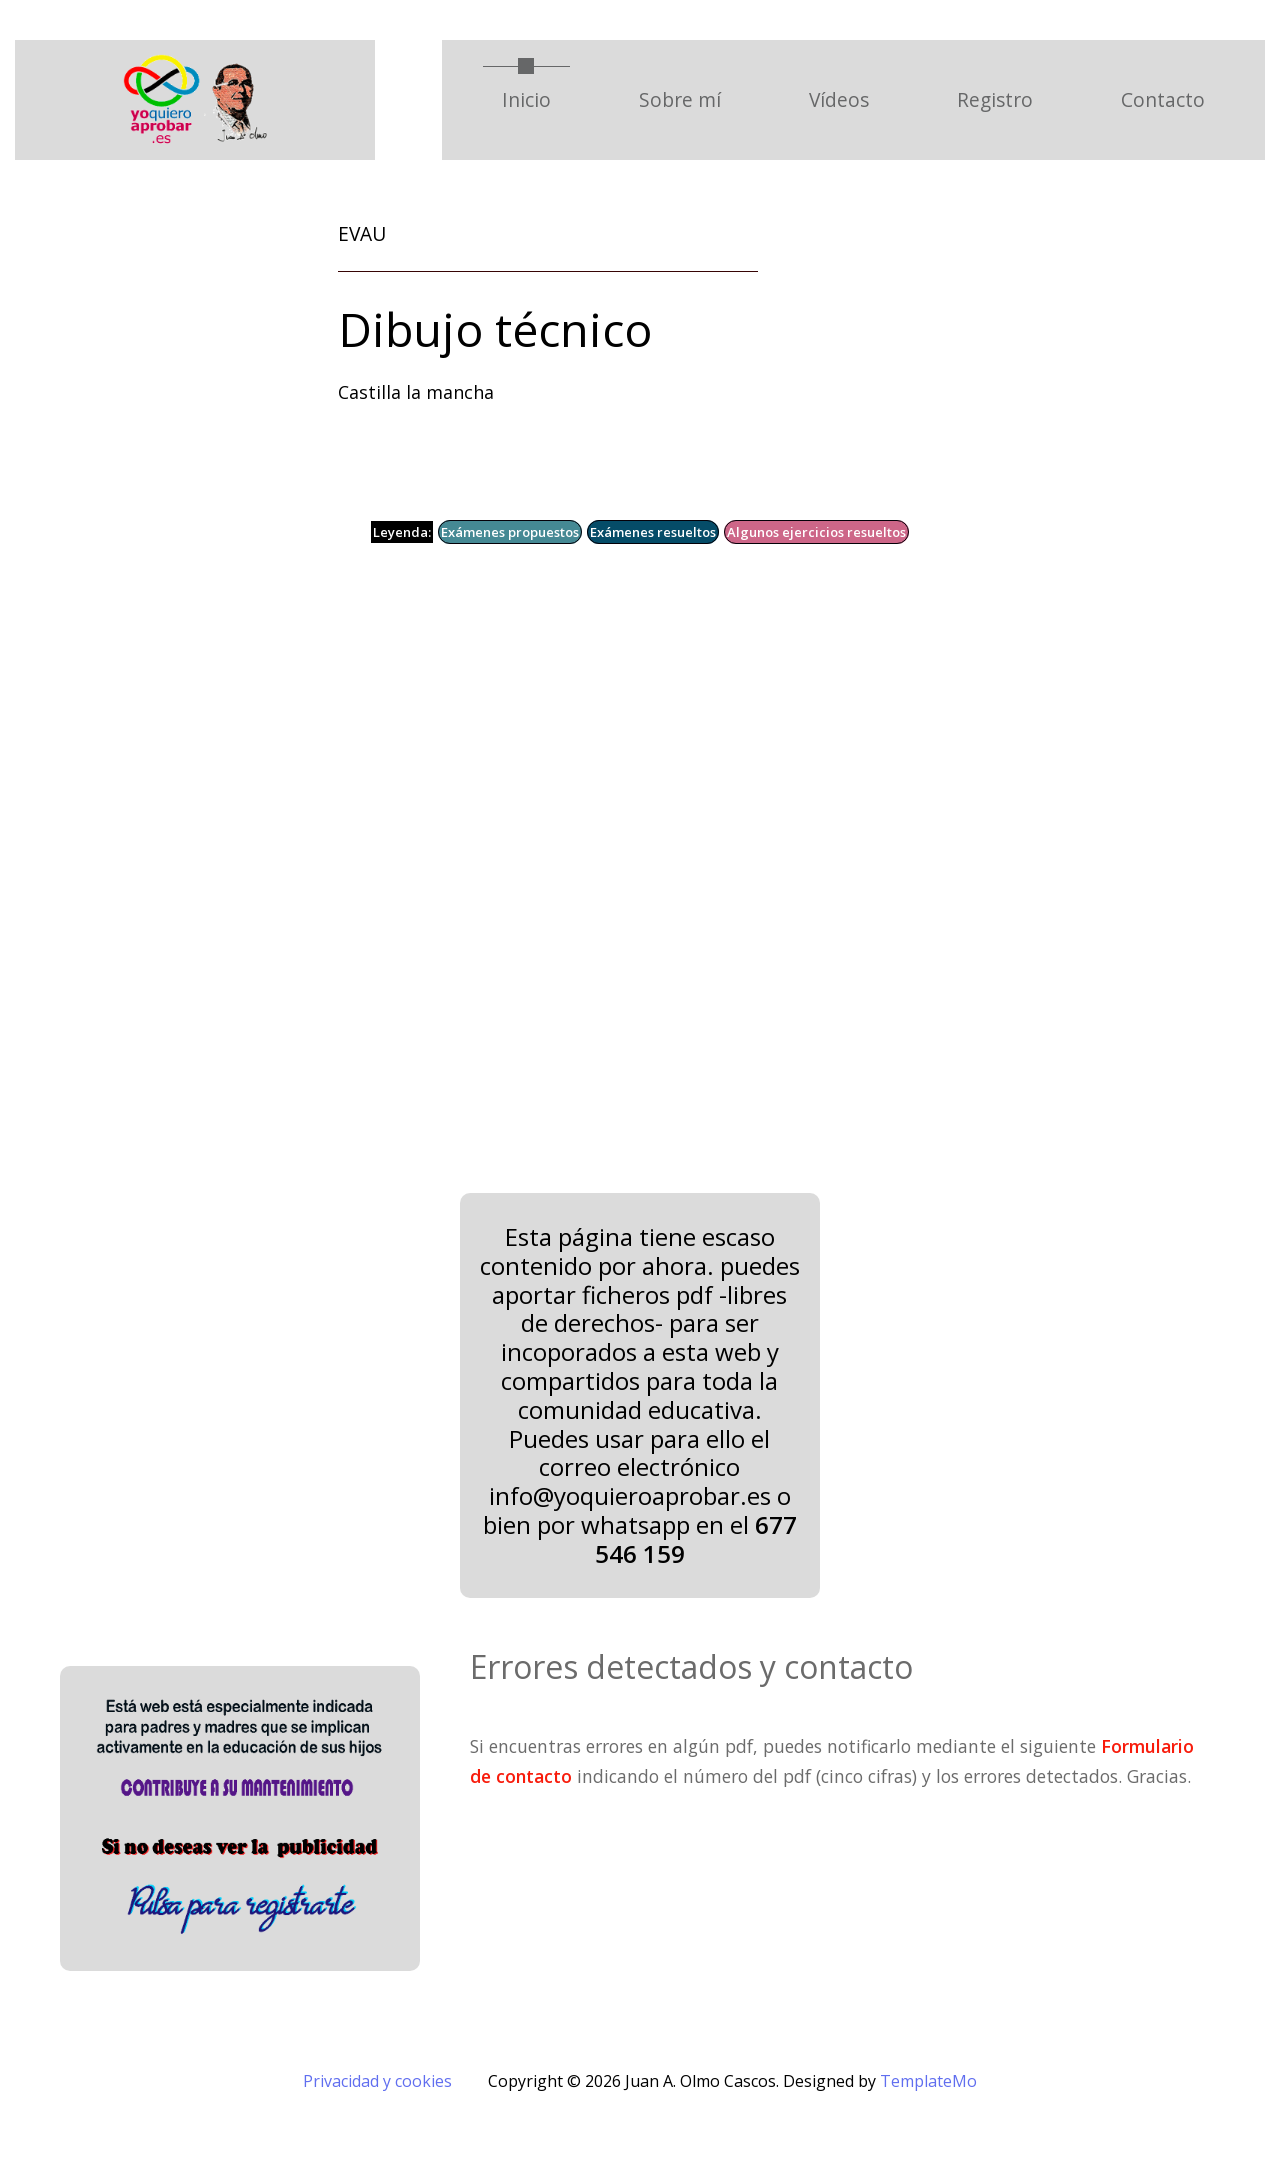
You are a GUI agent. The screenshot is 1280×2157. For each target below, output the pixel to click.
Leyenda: (402, 532)
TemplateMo (928, 2081)
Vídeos (839, 99)
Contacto (1163, 99)
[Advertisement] (615, 883)
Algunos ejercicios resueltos (816, 532)
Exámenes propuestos (510, 532)
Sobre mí (680, 99)
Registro (995, 99)
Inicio (536, 99)
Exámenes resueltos (653, 532)
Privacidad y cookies (377, 2081)
